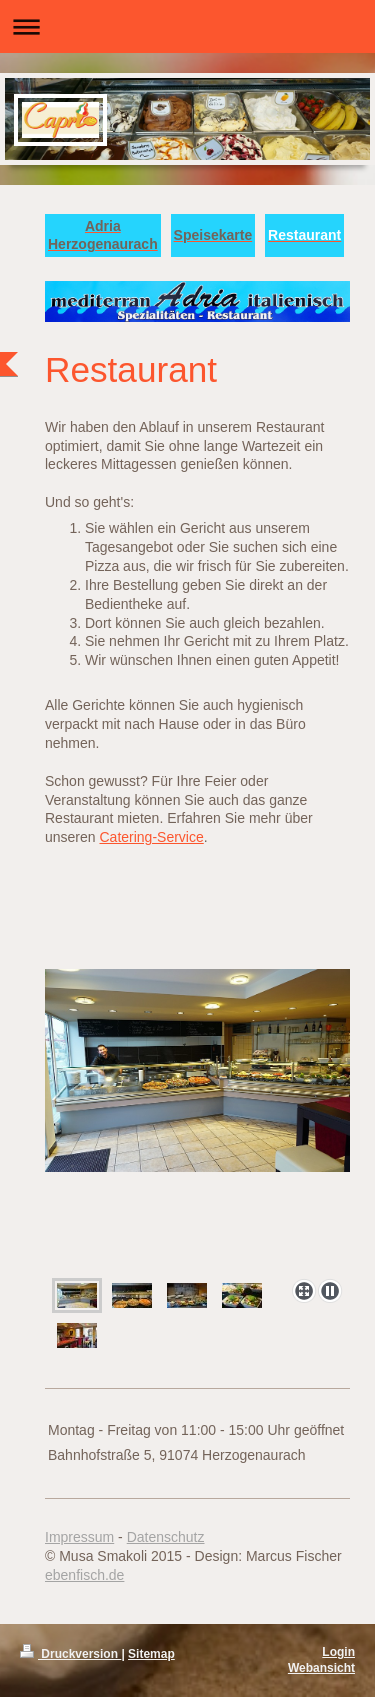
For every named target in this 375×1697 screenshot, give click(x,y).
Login (338, 1652)
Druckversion (70, 1654)
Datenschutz (166, 1537)
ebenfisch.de (84, 1575)
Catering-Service (151, 837)
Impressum (79, 1537)
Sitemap (151, 1654)
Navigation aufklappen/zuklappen (187, 26)
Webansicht (321, 1668)
